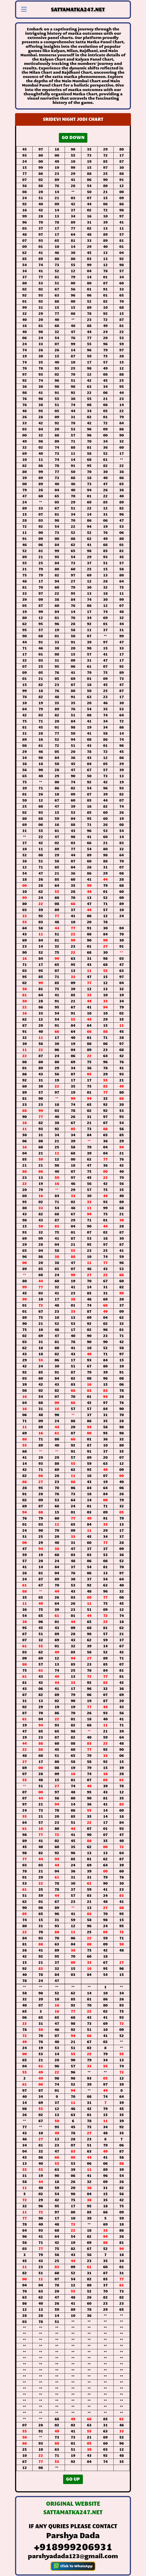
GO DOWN (73, 138)
